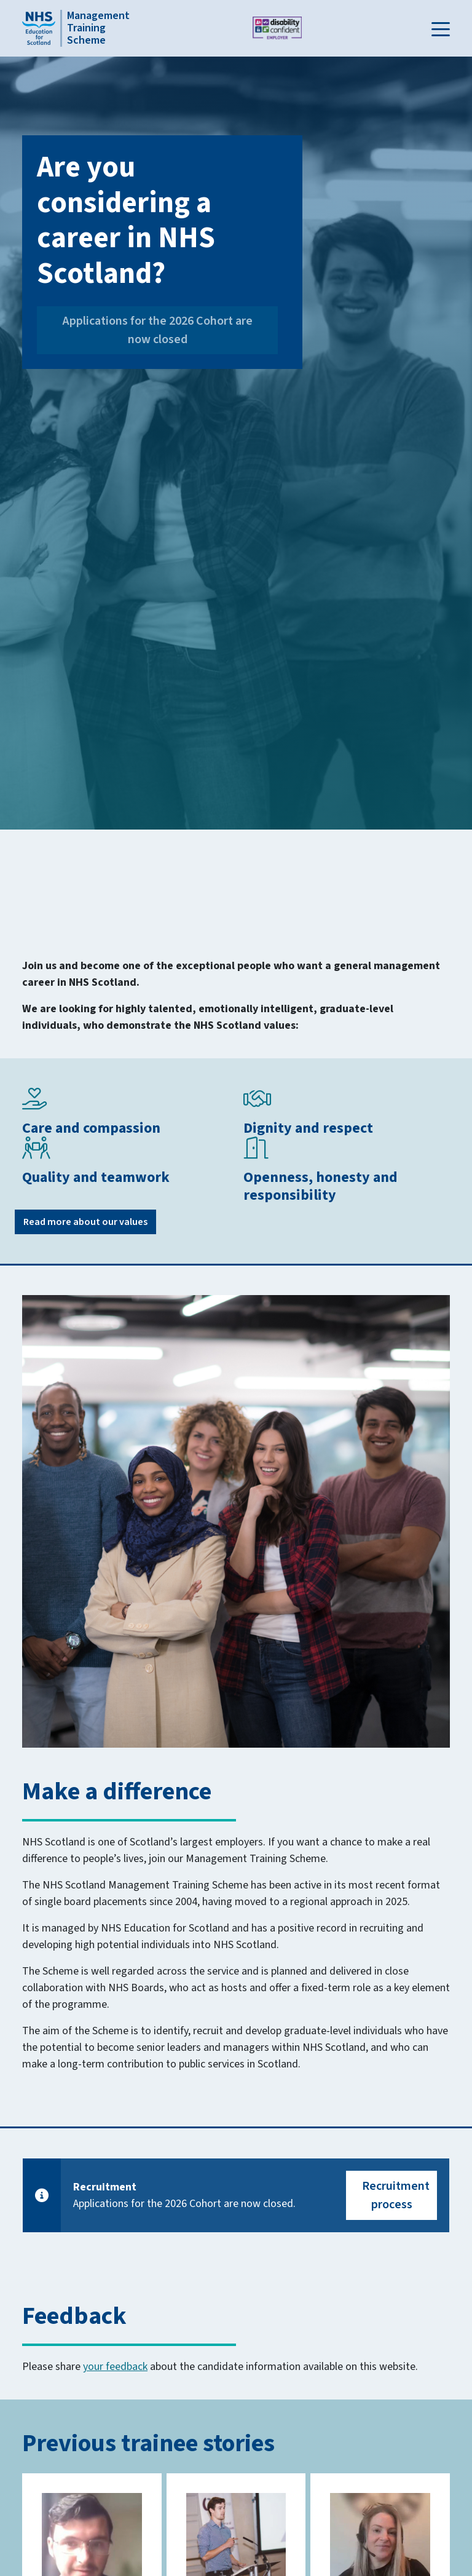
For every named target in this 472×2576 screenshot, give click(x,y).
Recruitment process (396, 2195)
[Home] (72, 28)
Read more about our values (85, 1222)
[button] (440, 28)
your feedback (115, 2366)
